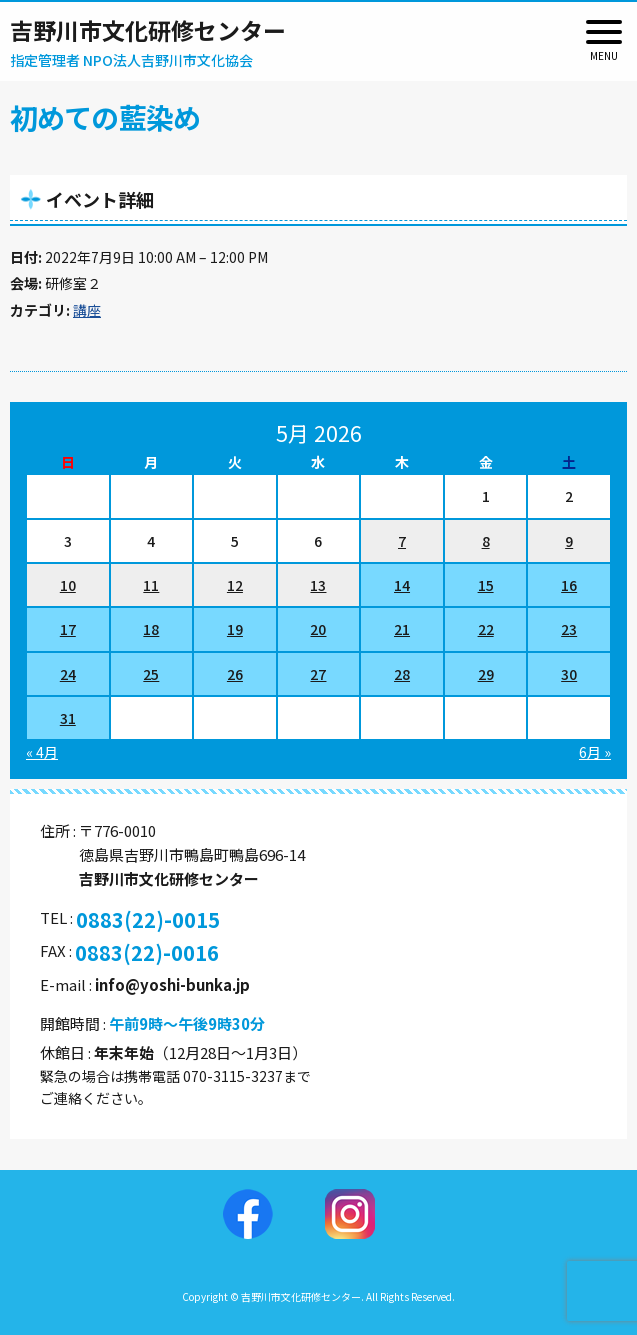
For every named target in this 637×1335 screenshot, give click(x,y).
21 (402, 629)
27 (318, 674)
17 (68, 629)
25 (151, 674)
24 (68, 674)
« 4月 (42, 752)
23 (569, 629)
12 (235, 585)
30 (569, 674)
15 (486, 585)
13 (318, 585)
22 (486, 629)
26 (235, 674)
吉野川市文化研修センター (148, 30)
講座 (87, 310)
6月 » (595, 752)
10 (68, 585)
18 (151, 629)
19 (235, 629)
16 (569, 585)
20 (318, 629)
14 (402, 585)
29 (486, 674)
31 (68, 718)
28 (402, 674)
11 (151, 585)
